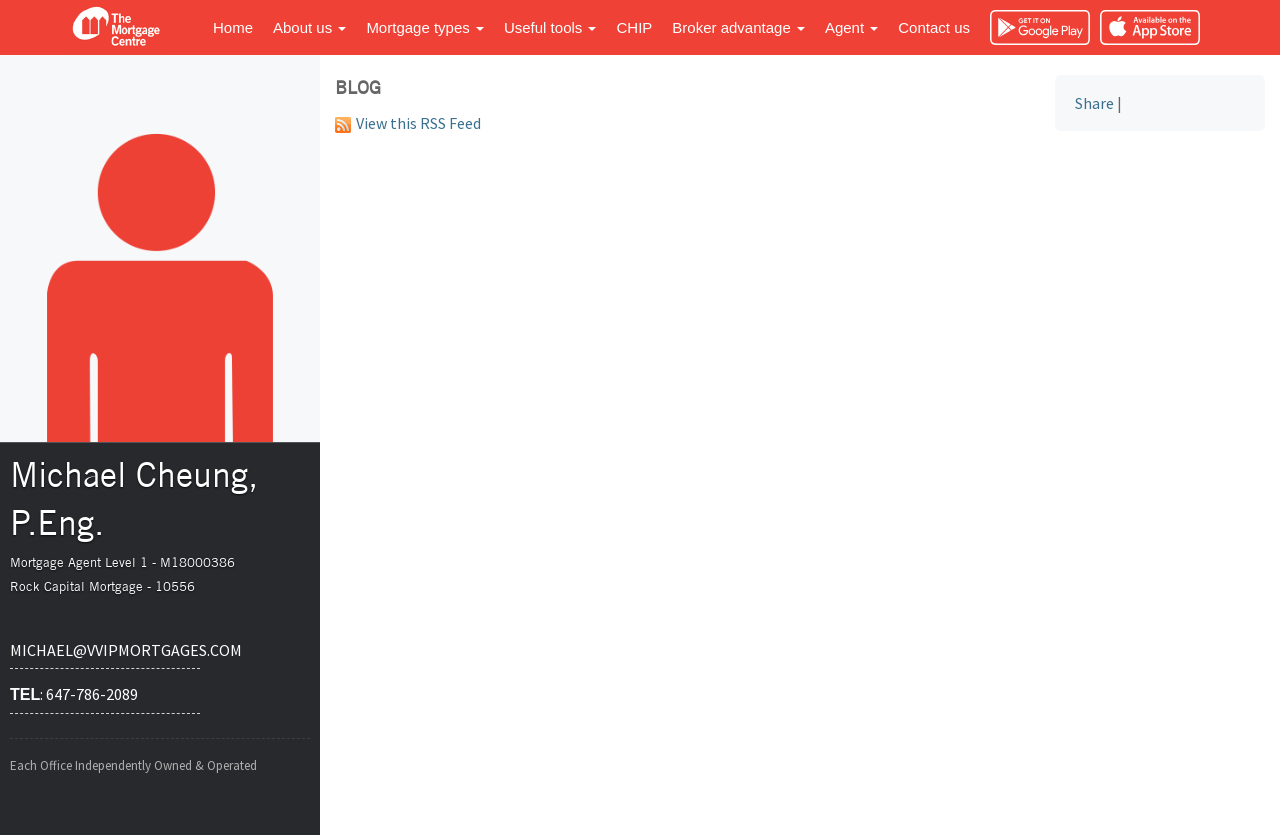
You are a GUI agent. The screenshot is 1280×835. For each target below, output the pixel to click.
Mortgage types (425, 27)
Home (233, 27)
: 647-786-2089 (74, 694)
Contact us (934, 27)
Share (1094, 103)
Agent (851, 27)
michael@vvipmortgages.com (105, 650)
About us (309, 27)
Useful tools (550, 27)
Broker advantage (738, 27)
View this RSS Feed (408, 123)
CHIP (634, 27)
